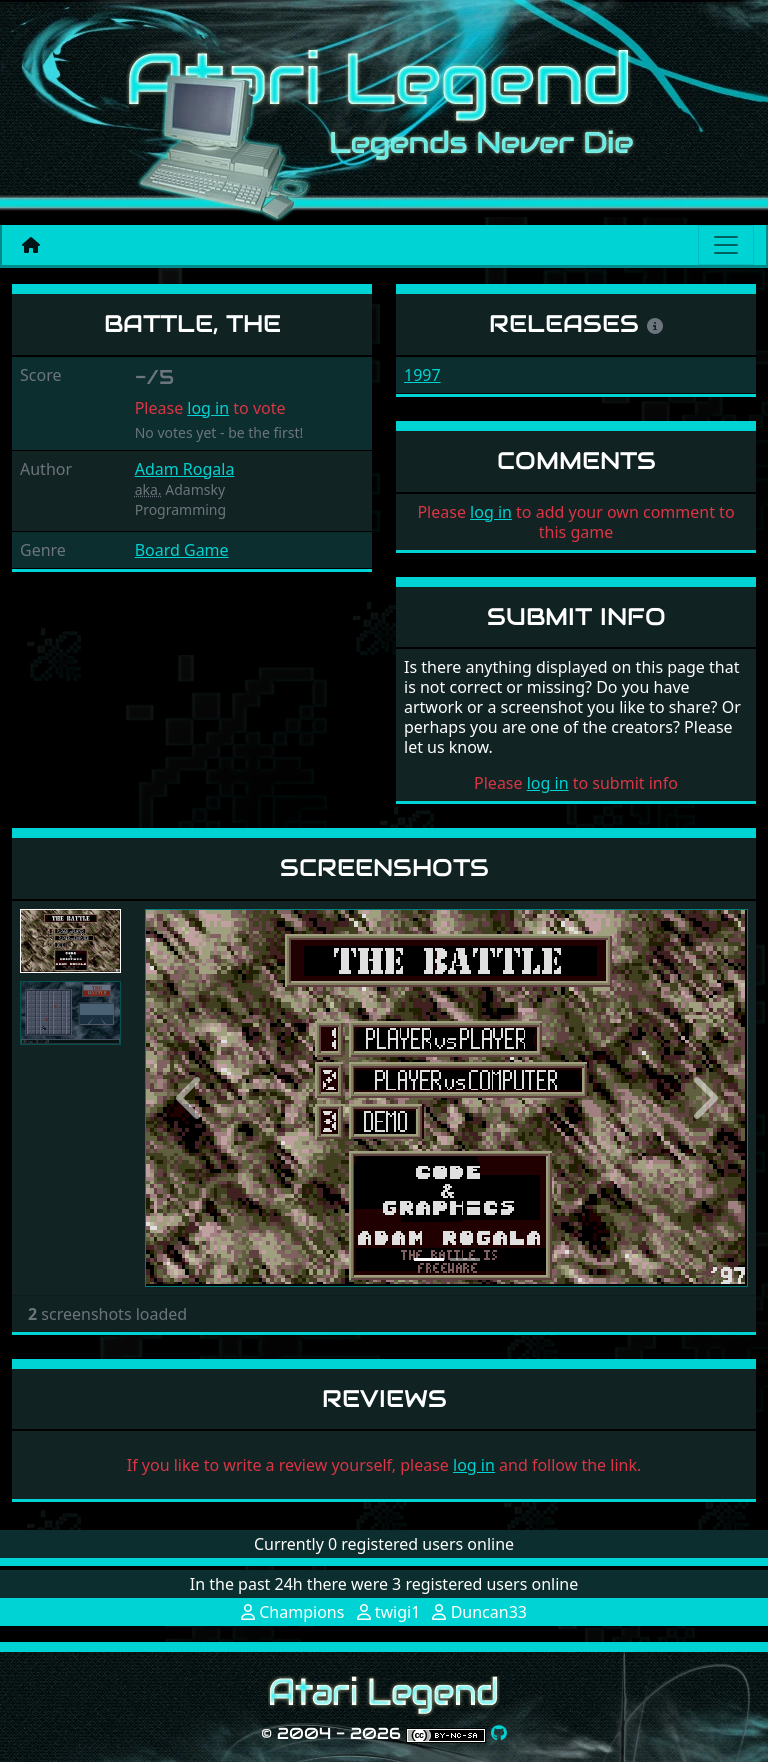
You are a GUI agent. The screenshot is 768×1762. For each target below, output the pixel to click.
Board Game (182, 550)
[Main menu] (726, 245)
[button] (190, 1097)
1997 (422, 375)
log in (208, 408)
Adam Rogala (185, 469)
